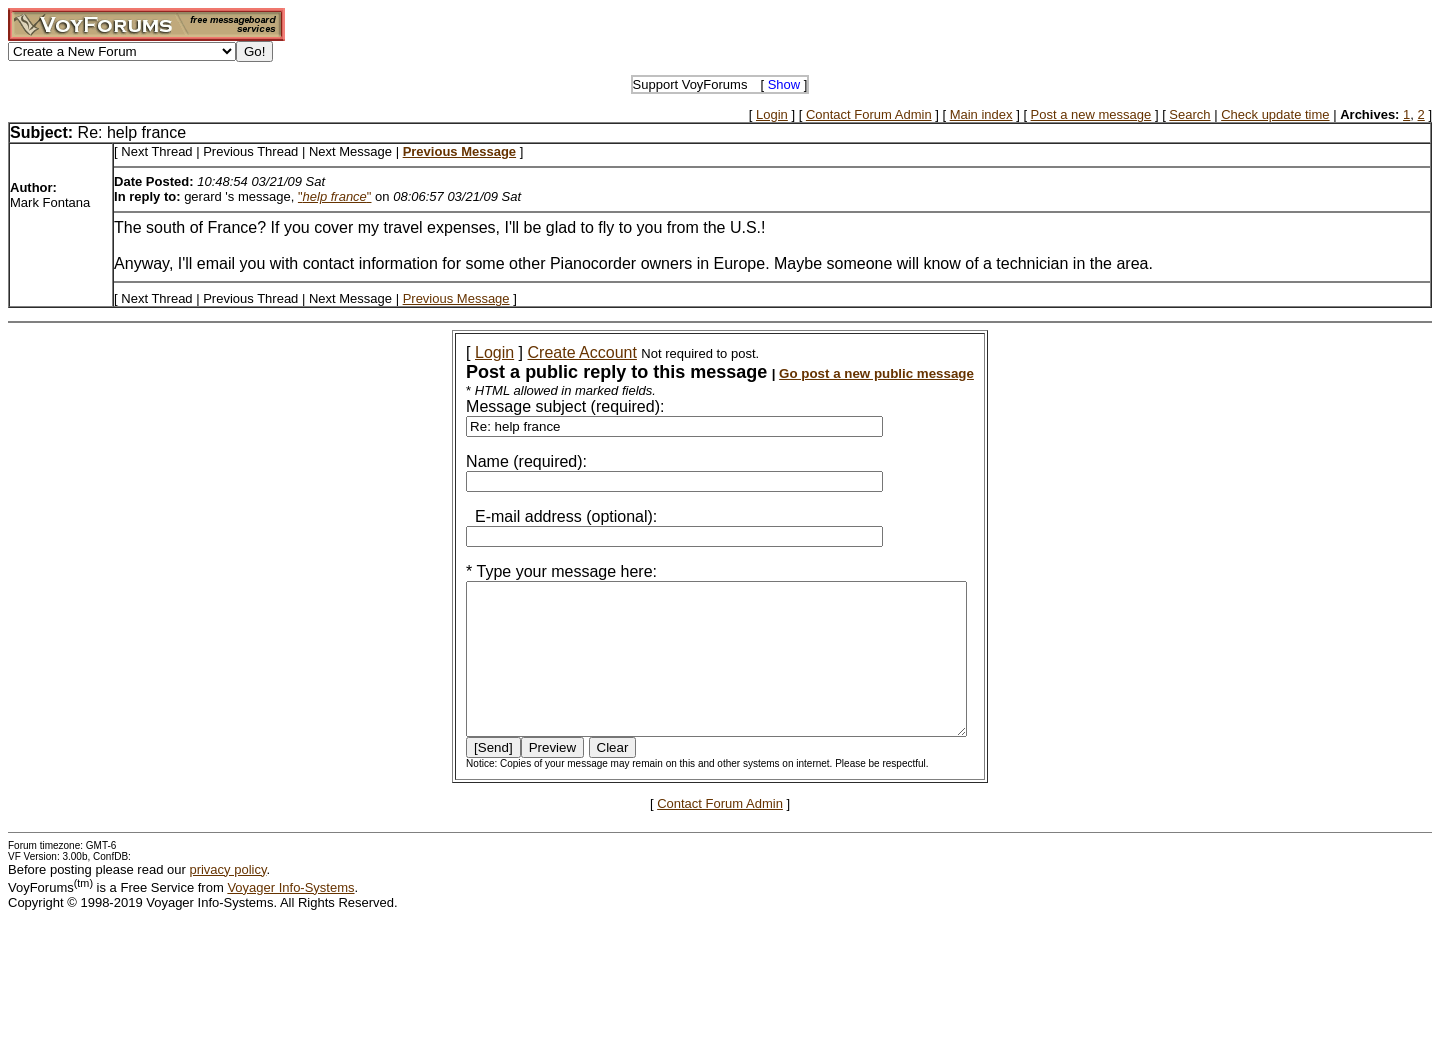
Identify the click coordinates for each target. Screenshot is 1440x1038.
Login (772, 114)
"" (335, 196)
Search (1189, 114)
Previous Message (456, 298)
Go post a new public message (849, 373)
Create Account (555, 352)
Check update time (1275, 114)
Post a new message (1091, 114)
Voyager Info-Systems (290, 917)
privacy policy (227, 899)
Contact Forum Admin (869, 114)
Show (784, 84)
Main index (981, 114)
